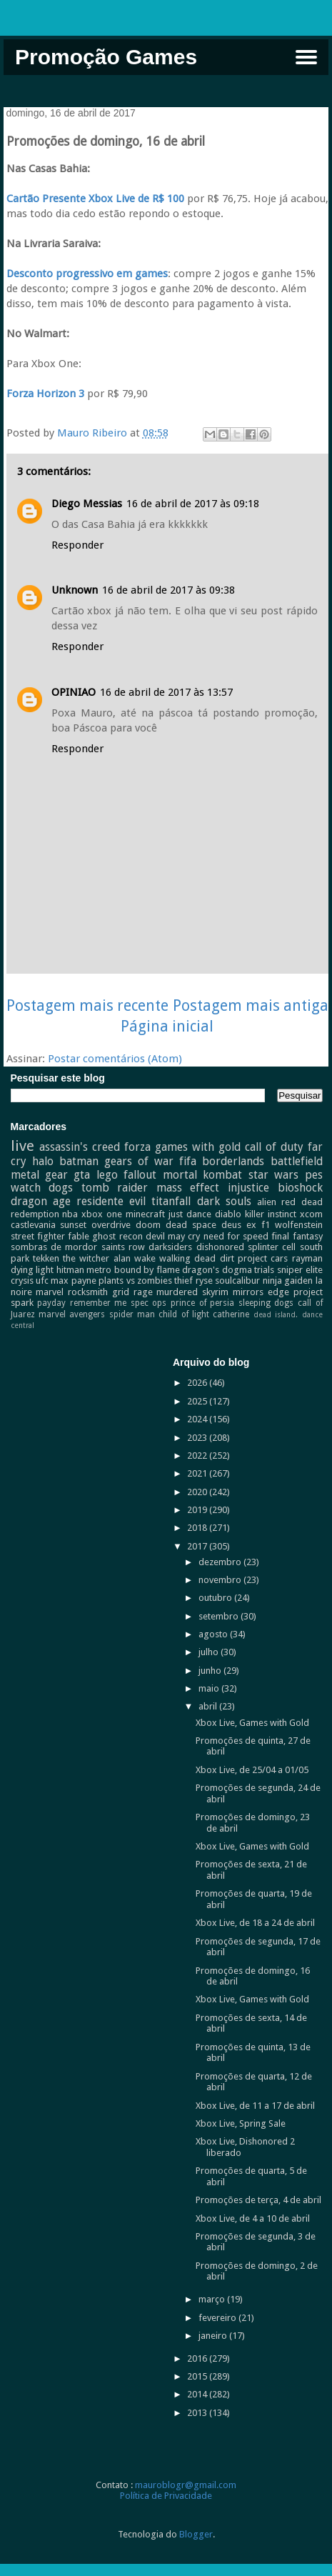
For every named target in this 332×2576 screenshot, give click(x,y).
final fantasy (296, 1236)
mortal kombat (202, 1175)
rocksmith (88, 1292)
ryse (204, 1280)
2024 (198, 1419)
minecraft (145, 1214)
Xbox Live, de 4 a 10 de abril (253, 2218)
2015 (198, 2376)
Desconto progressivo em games (87, 273)
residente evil (111, 1201)
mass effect (188, 1187)
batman (79, 1161)
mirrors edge (261, 1292)
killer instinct (270, 1214)
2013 (198, 2412)
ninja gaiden (288, 1280)
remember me (98, 1303)
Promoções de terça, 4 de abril (258, 2200)
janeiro (213, 2335)
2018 (198, 1527)
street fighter (38, 1236)
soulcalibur (237, 1280)
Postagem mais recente (87, 1005)
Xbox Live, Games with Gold (252, 1722)
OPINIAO (73, 692)
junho (210, 1670)
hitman (70, 1269)
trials (264, 1269)
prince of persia (202, 1303)
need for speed (236, 1236)
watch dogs (42, 1187)
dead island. (275, 1314)
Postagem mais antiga (250, 1005)
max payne (73, 1280)
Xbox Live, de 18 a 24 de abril (255, 1922)
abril (208, 1706)
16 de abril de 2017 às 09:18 (192, 503)
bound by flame (147, 1269)
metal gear (39, 1175)
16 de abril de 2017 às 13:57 (166, 692)
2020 (198, 1492)
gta (82, 1175)
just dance (189, 1214)
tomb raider (115, 1187)
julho (209, 1652)
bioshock (300, 1187)
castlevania (33, 1224)
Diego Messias (86, 503)
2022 (198, 1455)
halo (43, 1161)
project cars (263, 1258)
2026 (198, 1382)
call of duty (274, 1147)
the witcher (86, 1258)
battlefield (297, 1161)
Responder (77, 545)
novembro (220, 1579)
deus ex (238, 1224)
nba (70, 1214)
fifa (187, 1161)
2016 (198, 2358)
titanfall (171, 1201)
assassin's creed (79, 1147)
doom (148, 1224)
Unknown (74, 590)
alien (266, 1202)
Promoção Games (106, 57)
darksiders (170, 1247)
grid (120, 1292)
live (22, 1145)
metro (98, 1269)
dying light (32, 1269)
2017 (198, 1546)
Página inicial (167, 1026)
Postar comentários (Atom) (115, 1058)
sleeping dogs (266, 1303)
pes (314, 1175)
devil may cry (173, 1236)
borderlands (233, 1161)
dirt (227, 1258)
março (212, 2299)
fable (78, 1236)
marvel (50, 1292)
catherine (231, 1314)
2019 (198, 1509)
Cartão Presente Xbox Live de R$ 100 (96, 198)
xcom (311, 1214)
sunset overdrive (95, 1224)
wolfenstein (299, 1224)
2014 (198, 2394)
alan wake (135, 1258)
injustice (248, 1187)
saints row (123, 1247)
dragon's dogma (217, 1269)
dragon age (41, 1201)
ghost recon (117, 1236)
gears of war (138, 1161)
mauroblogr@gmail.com (185, 2485)
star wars (273, 1175)
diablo (228, 1214)
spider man (132, 1314)
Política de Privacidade (166, 2495)
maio (209, 1688)
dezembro (220, 1562)
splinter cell (272, 1247)
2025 (198, 1401)
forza (137, 1147)
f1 (265, 1224)
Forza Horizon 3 (45, 393)
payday (51, 1303)
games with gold (198, 1147)
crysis (22, 1280)
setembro (219, 1616)
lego (107, 1175)
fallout (140, 1175)
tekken (46, 1258)
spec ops (149, 1303)
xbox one (101, 1214)
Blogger (196, 2534)
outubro (216, 1597)
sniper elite (300, 1269)
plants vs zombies (135, 1280)
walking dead (187, 1258)
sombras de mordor (54, 1247)
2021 (198, 1473)
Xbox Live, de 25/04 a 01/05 (252, 1769)
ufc (42, 1280)
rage (143, 1292)
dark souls (224, 1201)
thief (183, 1280)
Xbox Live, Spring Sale (241, 2123)
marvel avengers (72, 1314)
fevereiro (218, 2317)
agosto (214, 1634)
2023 (198, 1437)
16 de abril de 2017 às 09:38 (168, 590)
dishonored (220, 1247)
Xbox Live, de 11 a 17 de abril (255, 2105)
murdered (177, 1292)
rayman (307, 1258)
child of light (184, 1314)
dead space (191, 1224)
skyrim (215, 1292)
